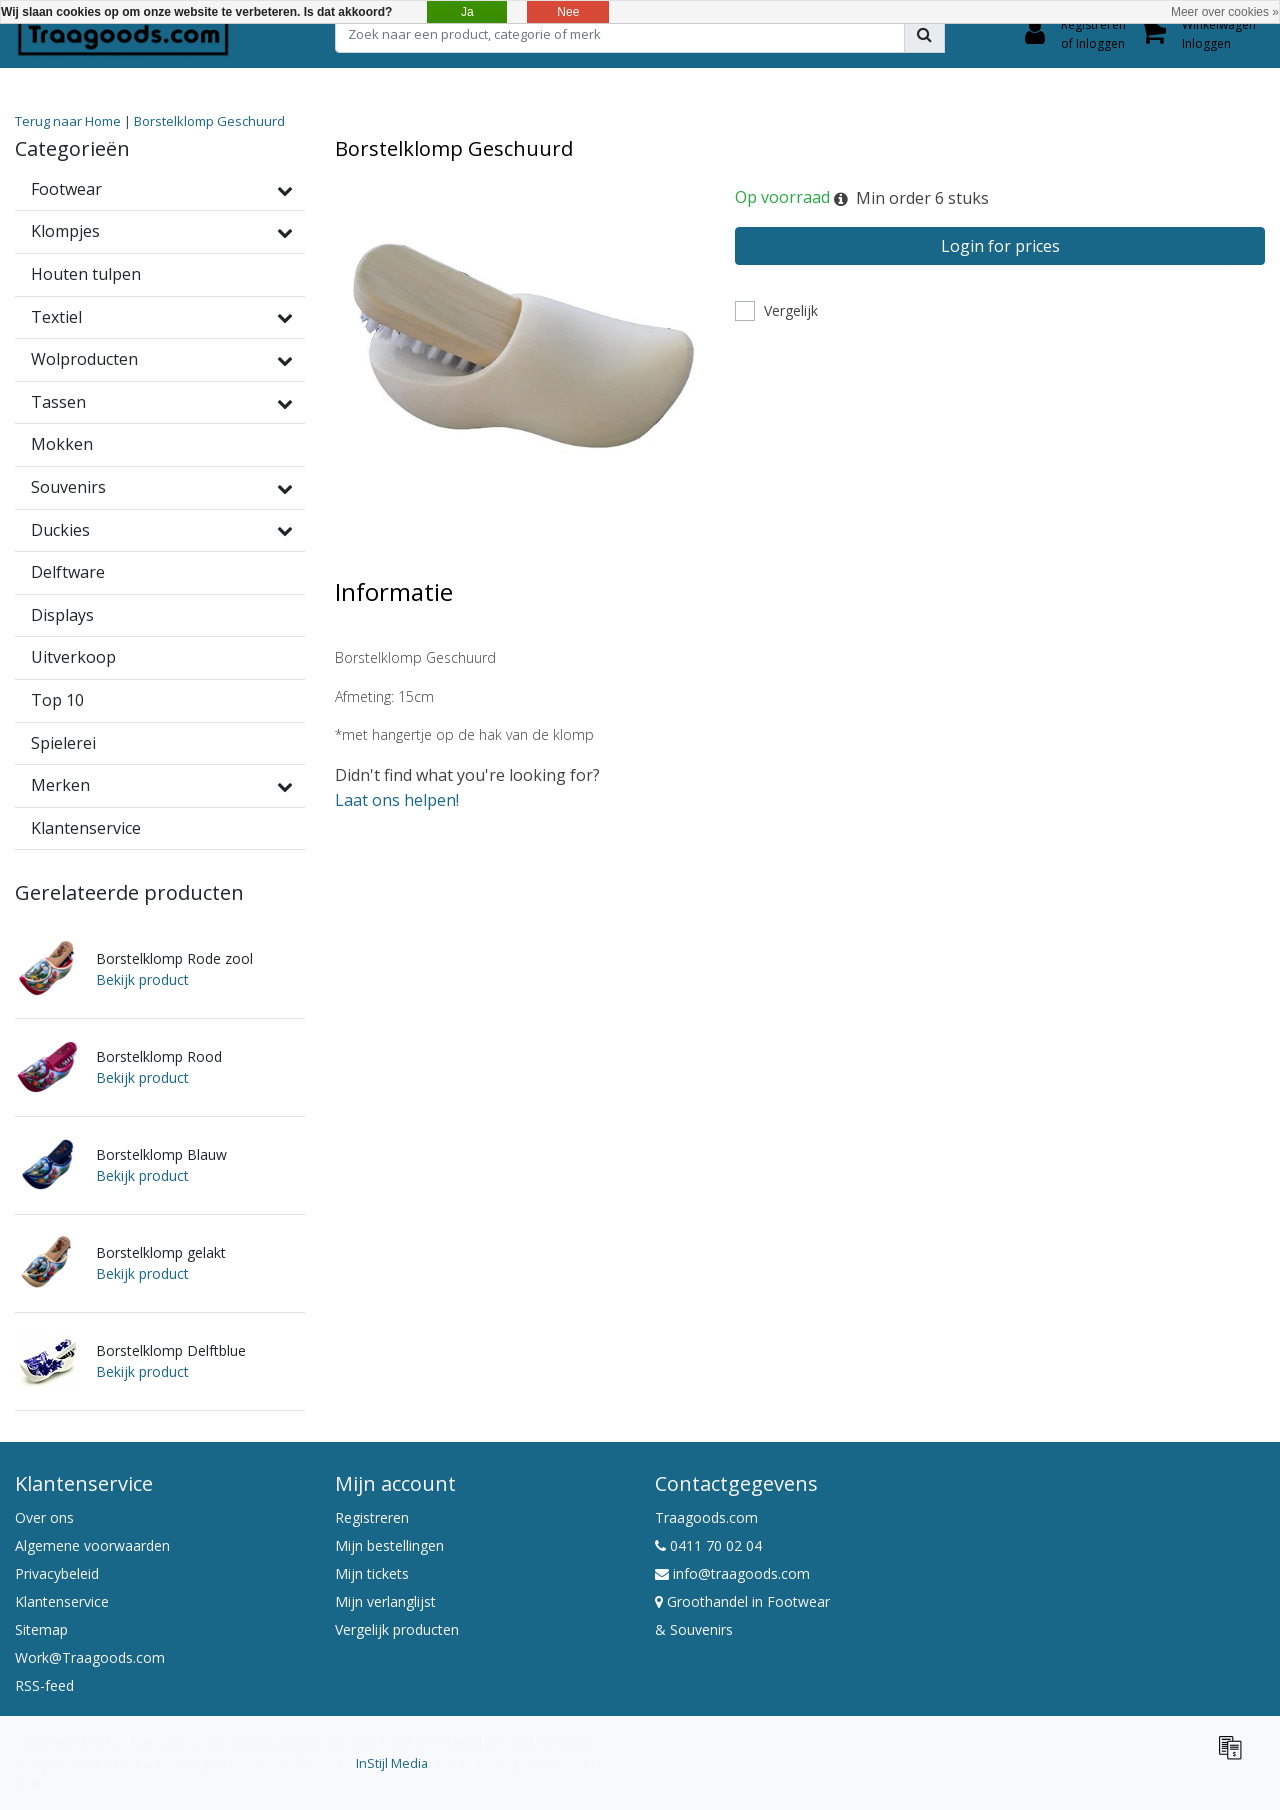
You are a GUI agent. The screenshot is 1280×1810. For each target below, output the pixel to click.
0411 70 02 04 (708, 1545)
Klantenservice (62, 1601)
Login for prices (1000, 246)
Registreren (372, 1517)
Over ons (44, 1517)
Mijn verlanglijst (385, 1601)
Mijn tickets (372, 1573)
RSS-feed (44, 1685)
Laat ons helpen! (397, 800)
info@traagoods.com (732, 1573)
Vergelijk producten (397, 1629)
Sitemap (41, 1629)
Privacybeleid (57, 1573)
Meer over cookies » (1225, 12)
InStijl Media (392, 1763)
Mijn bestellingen (389, 1545)
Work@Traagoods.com (90, 1657)
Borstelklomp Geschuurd (209, 121)
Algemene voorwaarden (92, 1545)
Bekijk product (142, 979)
